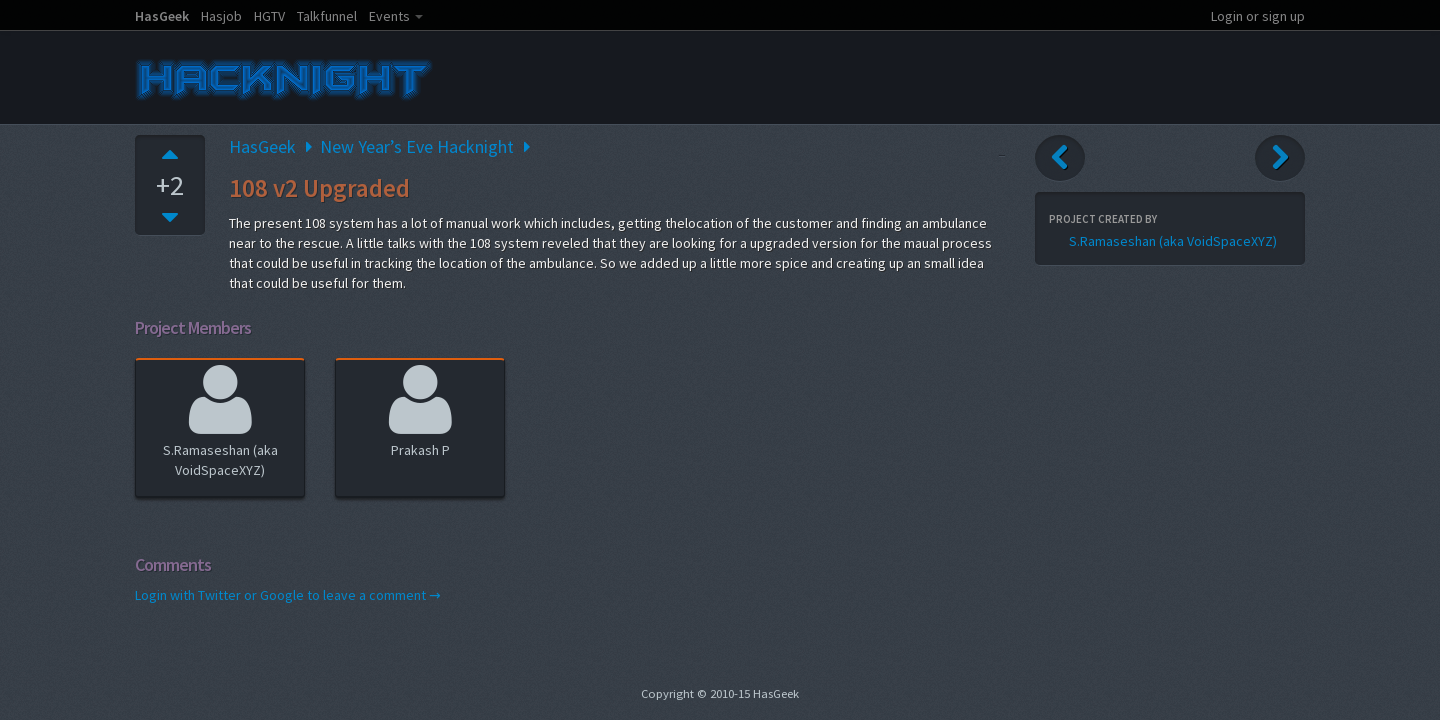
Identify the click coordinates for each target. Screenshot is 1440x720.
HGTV (269, 16)
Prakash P (420, 408)
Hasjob (221, 16)
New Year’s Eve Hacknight (417, 146)
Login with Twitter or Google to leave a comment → (288, 595)
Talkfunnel (327, 16)
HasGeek (162, 16)
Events (389, 16)
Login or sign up (1258, 16)
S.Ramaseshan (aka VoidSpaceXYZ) (220, 418)
